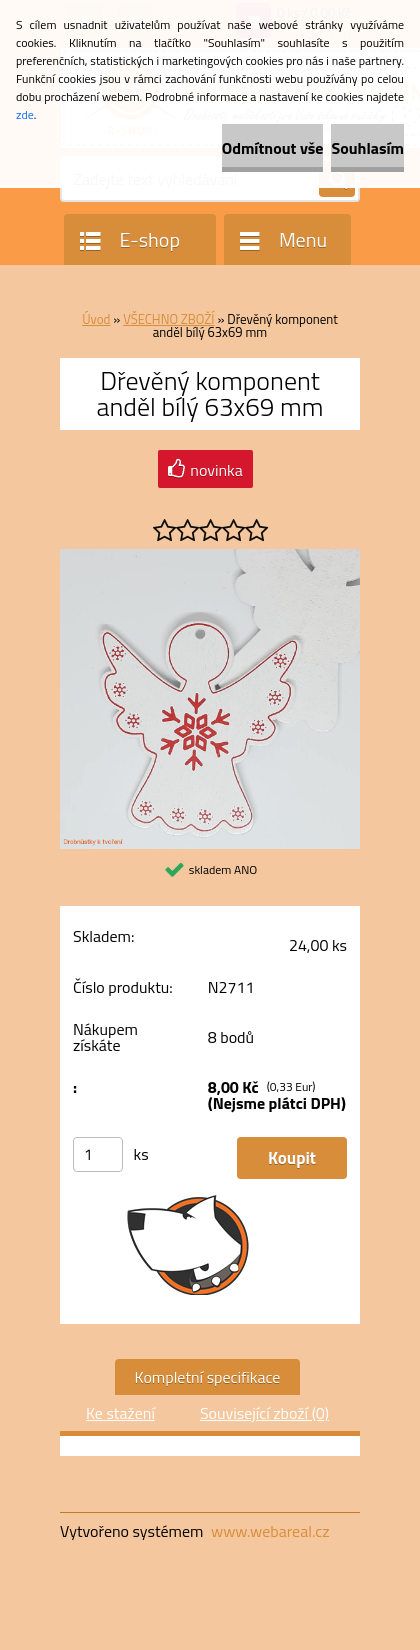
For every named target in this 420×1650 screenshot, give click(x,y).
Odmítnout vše (273, 148)
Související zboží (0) (264, 1413)
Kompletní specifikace (208, 1377)
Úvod (96, 319)
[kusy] (98, 1154)
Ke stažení (120, 1413)
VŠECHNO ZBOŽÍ (168, 319)
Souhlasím (367, 148)
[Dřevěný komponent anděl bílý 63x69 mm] (210, 557)
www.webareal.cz (270, 1531)
